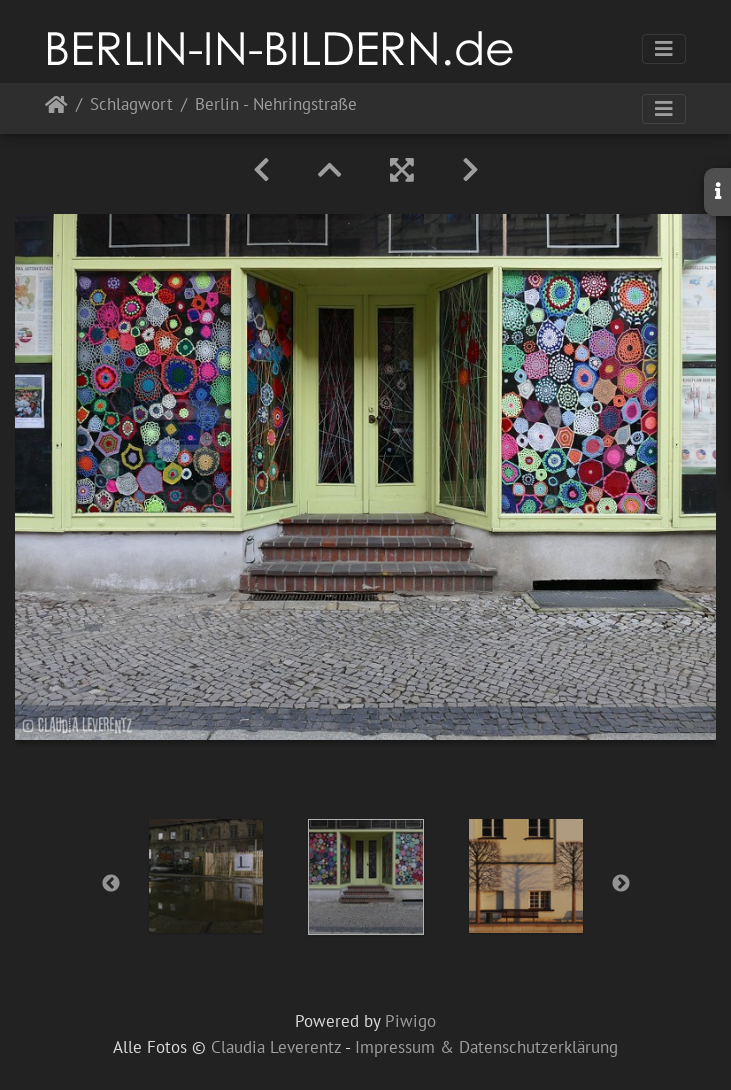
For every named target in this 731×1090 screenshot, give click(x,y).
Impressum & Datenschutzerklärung (486, 1047)
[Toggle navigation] (664, 49)
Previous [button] (111, 884)
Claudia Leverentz (276, 1047)
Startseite (56, 108)
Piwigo (410, 1021)
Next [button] (621, 884)
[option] (206, 876)
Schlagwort (131, 105)
